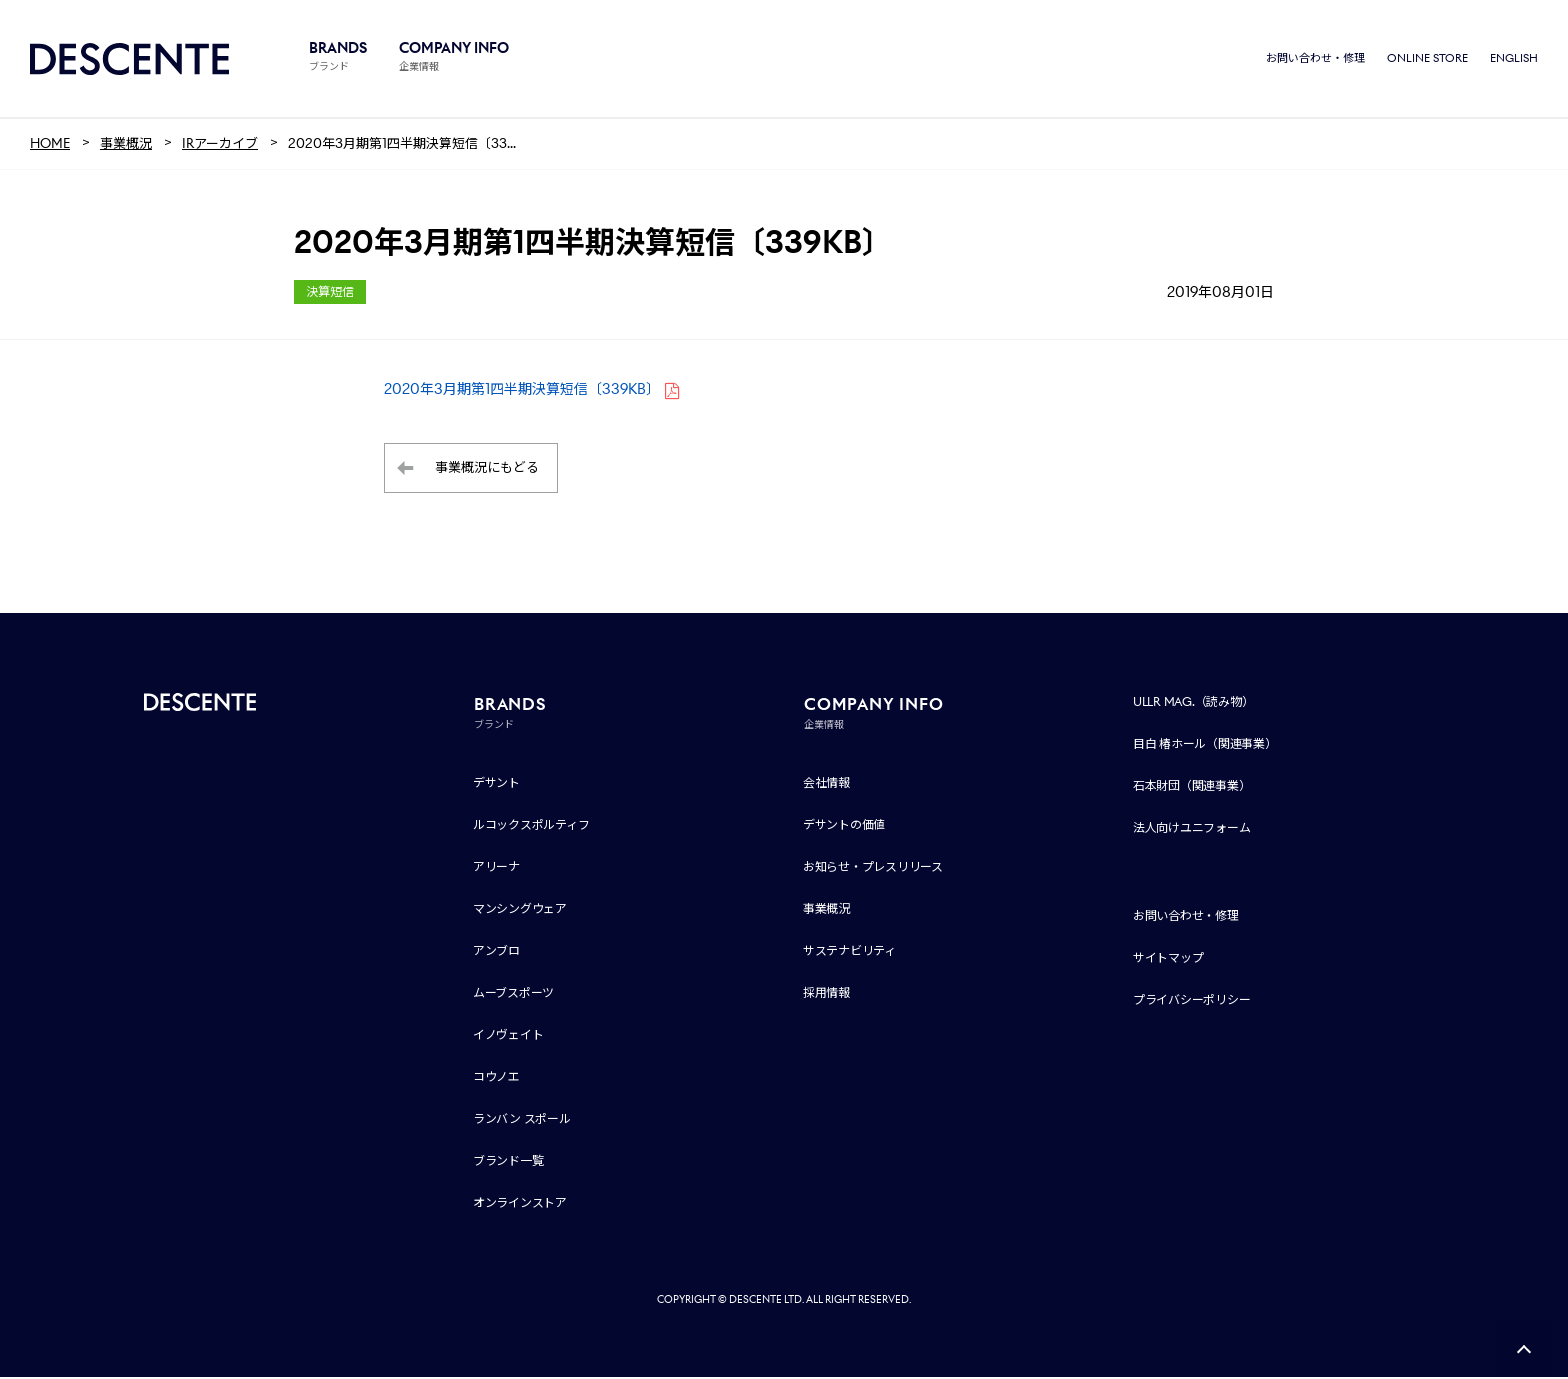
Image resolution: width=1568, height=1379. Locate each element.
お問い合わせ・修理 (1315, 60)
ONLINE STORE (1427, 60)
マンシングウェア (520, 910)
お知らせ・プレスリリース (873, 868)
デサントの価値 (844, 826)
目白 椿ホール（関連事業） (1205, 745)
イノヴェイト (508, 1036)
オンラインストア (520, 1204)
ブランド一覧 (508, 1162)
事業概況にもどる (487, 470)
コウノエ (496, 1078)
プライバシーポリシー (1192, 1001)
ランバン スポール (522, 1120)
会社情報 (826, 784)
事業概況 (826, 910)
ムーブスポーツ (513, 994)
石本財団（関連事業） (1192, 787)
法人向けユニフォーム (1192, 829)
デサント (496, 784)
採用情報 (826, 994)
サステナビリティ (849, 952)
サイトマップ (1168, 959)
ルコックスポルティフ (531, 826)
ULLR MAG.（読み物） (1193, 703)
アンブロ (496, 952)
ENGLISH (1514, 60)
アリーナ (496, 868)
